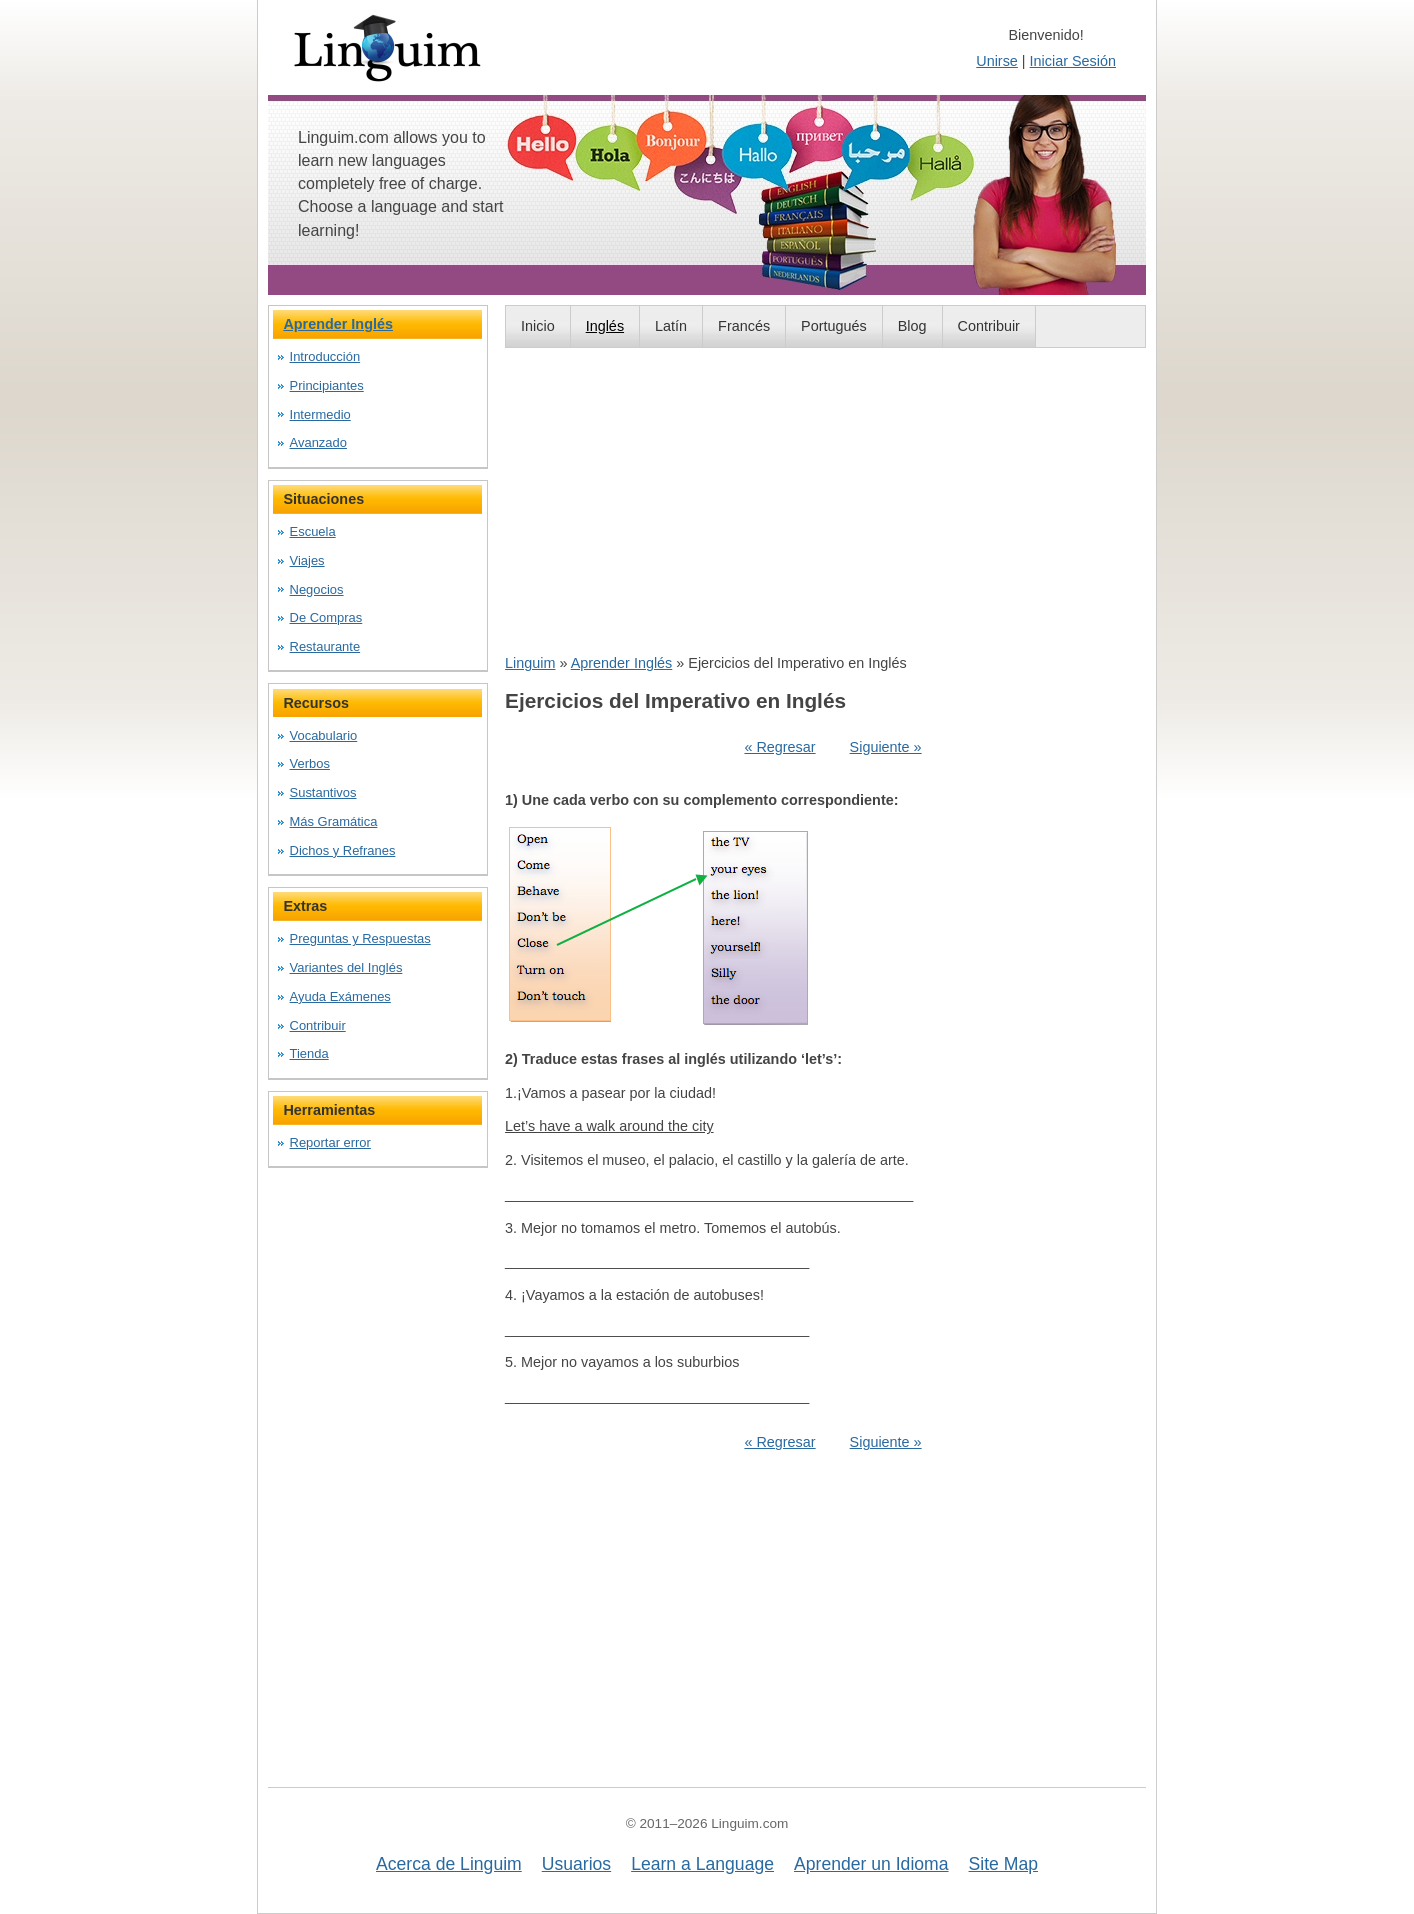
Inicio (538, 326)
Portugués (834, 326)
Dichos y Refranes (343, 850)
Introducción (325, 356)
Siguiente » (886, 747)
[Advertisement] (825, 500)
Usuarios (576, 1864)
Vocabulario (324, 735)
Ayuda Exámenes (340, 996)
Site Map (1003, 1864)
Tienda (309, 1053)
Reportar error (330, 1142)
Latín (671, 326)
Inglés (605, 326)
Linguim (530, 663)
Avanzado (318, 442)
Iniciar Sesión (1073, 61)
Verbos (310, 763)
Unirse (997, 61)
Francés (744, 326)
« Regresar (779, 747)
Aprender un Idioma (871, 1864)
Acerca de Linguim (449, 1864)
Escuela (313, 531)
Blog (912, 326)
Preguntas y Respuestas (360, 938)
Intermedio (320, 414)
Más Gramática (334, 821)
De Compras (326, 617)
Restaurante (325, 646)
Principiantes (327, 385)
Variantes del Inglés (346, 967)
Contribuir (989, 326)
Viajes (307, 560)
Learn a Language (702, 1864)
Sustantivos (323, 792)
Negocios (317, 589)
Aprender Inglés (622, 663)
